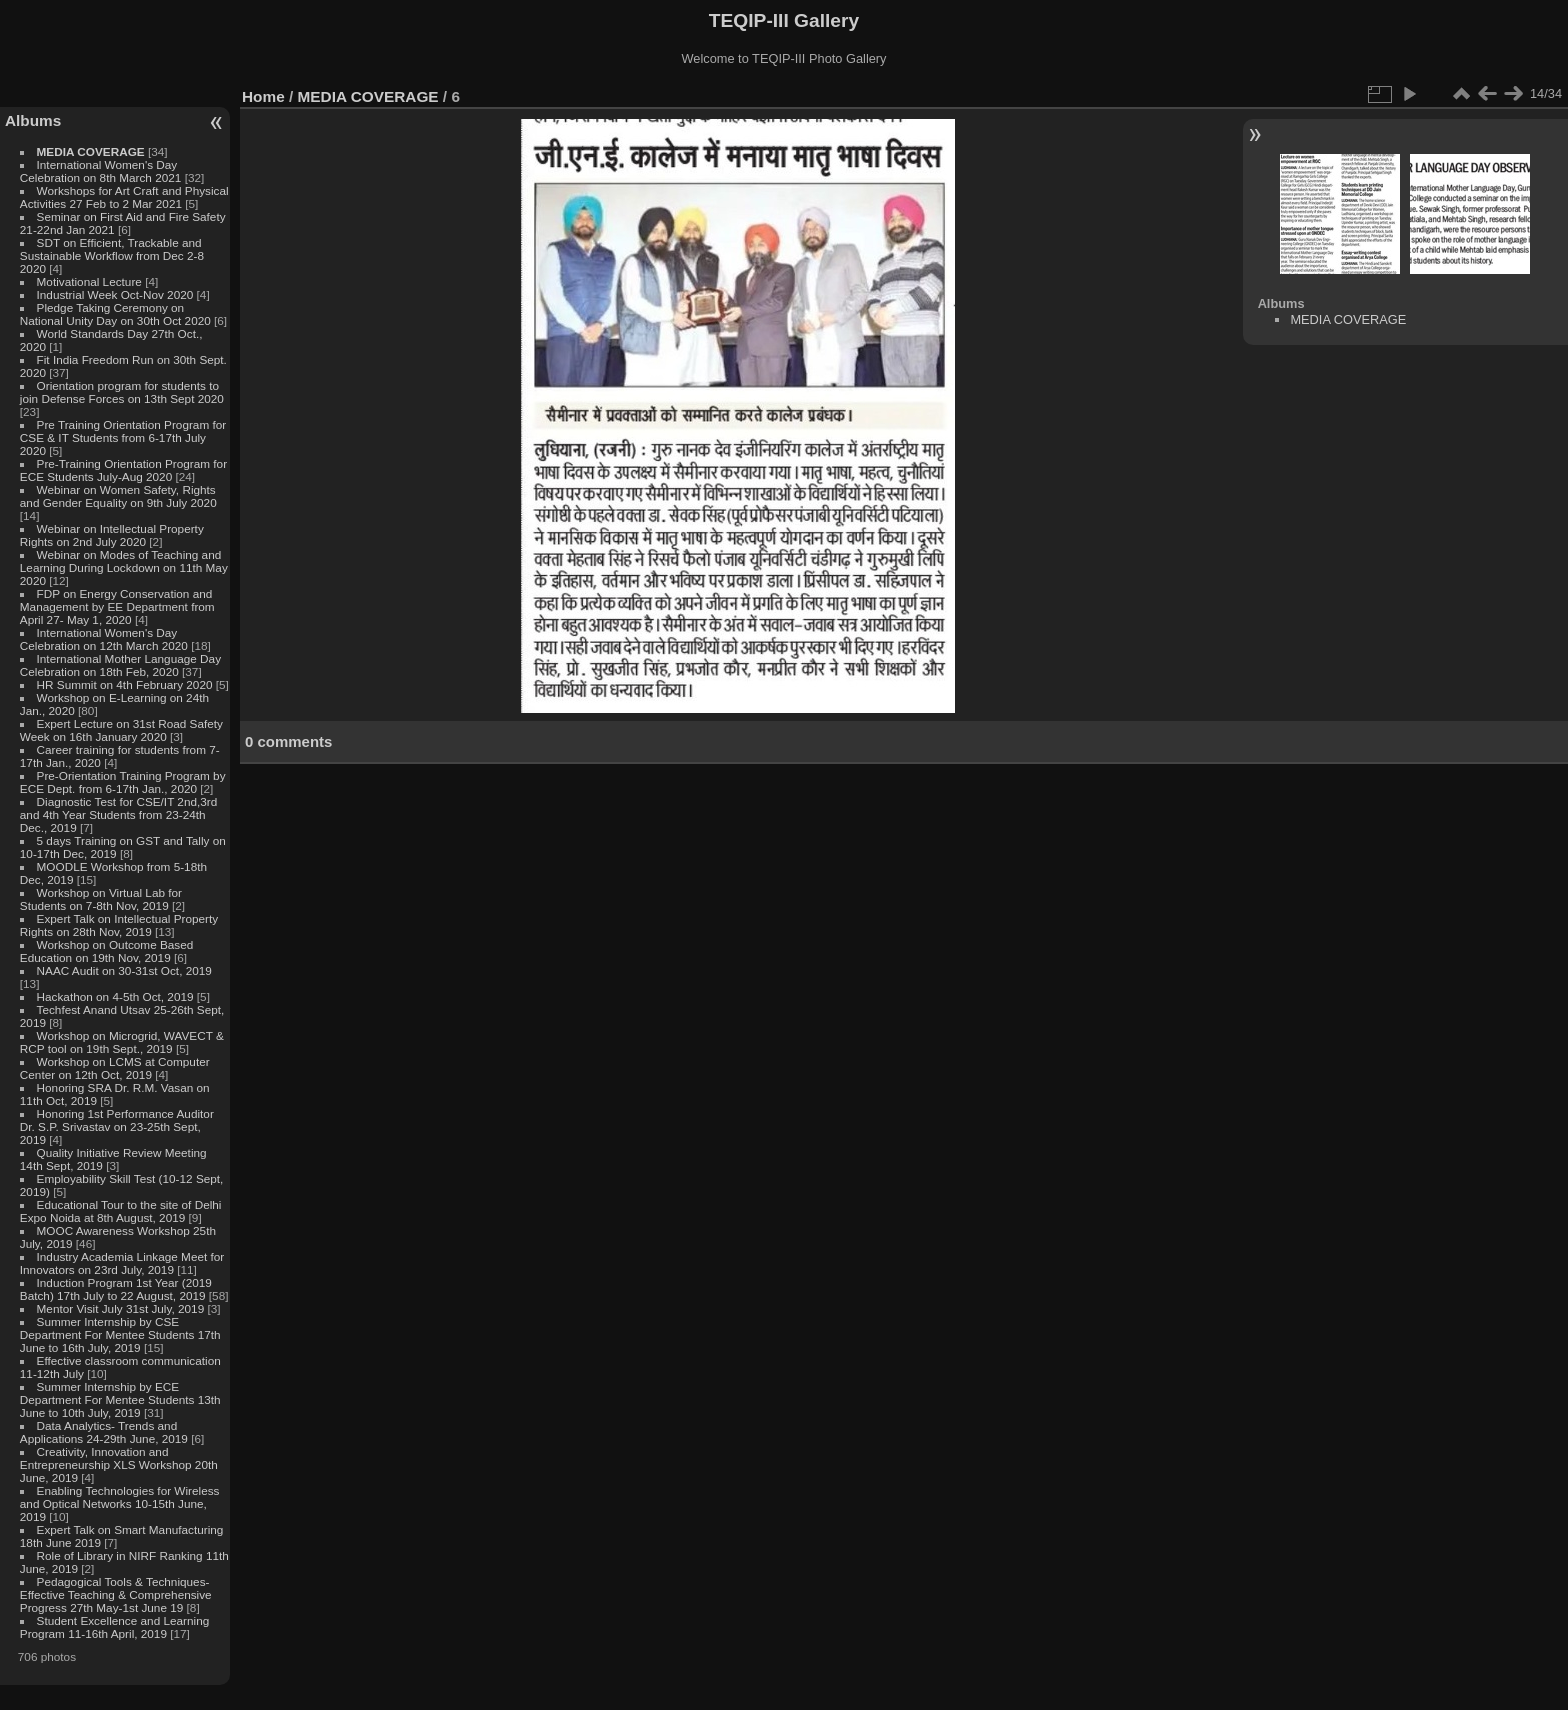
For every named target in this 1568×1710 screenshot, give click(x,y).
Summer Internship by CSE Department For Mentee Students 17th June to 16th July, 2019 (120, 1334)
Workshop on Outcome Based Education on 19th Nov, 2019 (107, 951)
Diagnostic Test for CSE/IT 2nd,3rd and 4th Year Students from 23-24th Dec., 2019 (118, 814)
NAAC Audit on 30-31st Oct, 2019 (124, 970)
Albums (33, 120)
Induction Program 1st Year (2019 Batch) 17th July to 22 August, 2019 (116, 1289)
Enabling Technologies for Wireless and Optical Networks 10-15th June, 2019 (120, 1503)
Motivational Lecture (89, 281)
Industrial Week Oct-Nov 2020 (115, 294)
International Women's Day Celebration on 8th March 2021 (101, 171)
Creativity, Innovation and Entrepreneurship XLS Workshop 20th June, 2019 (119, 1464)
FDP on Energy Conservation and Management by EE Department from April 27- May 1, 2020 (117, 606)
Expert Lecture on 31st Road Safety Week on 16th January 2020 (121, 730)
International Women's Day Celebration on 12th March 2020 (104, 639)
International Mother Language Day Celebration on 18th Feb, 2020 (120, 665)
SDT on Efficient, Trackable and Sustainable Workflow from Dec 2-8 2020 (112, 255)
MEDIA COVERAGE (91, 151)
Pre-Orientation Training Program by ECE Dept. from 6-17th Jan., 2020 (123, 782)
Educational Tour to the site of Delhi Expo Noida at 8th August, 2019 (121, 1211)
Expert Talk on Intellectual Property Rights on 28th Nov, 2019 (119, 925)
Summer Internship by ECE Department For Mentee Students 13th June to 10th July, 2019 (120, 1399)
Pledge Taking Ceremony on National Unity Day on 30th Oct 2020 (115, 314)
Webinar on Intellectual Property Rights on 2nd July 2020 (112, 535)
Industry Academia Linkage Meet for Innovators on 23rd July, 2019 (122, 1263)
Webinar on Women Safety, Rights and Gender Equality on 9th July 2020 (118, 496)
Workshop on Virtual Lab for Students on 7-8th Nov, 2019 (101, 899)
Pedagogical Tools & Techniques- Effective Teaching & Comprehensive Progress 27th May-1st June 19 (116, 1594)
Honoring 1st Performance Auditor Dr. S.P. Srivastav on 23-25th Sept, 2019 (117, 1126)
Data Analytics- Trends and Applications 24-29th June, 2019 (104, 1432)
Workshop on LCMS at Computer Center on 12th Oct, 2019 (115, 1068)
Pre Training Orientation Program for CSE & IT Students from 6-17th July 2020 (123, 437)
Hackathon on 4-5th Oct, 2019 (115, 996)
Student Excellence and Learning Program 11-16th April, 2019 (114, 1627)
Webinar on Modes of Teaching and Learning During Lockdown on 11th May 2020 (124, 567)
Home (263, 96)
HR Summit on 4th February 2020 (125, 684)
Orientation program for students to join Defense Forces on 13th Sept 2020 (122, 392)
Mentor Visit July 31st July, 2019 (122, 1308)
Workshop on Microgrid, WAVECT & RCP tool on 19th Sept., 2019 (122, 1042)
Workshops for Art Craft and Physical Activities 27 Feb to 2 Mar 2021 (124, 197)
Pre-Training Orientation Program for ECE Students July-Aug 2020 (123, 470)
